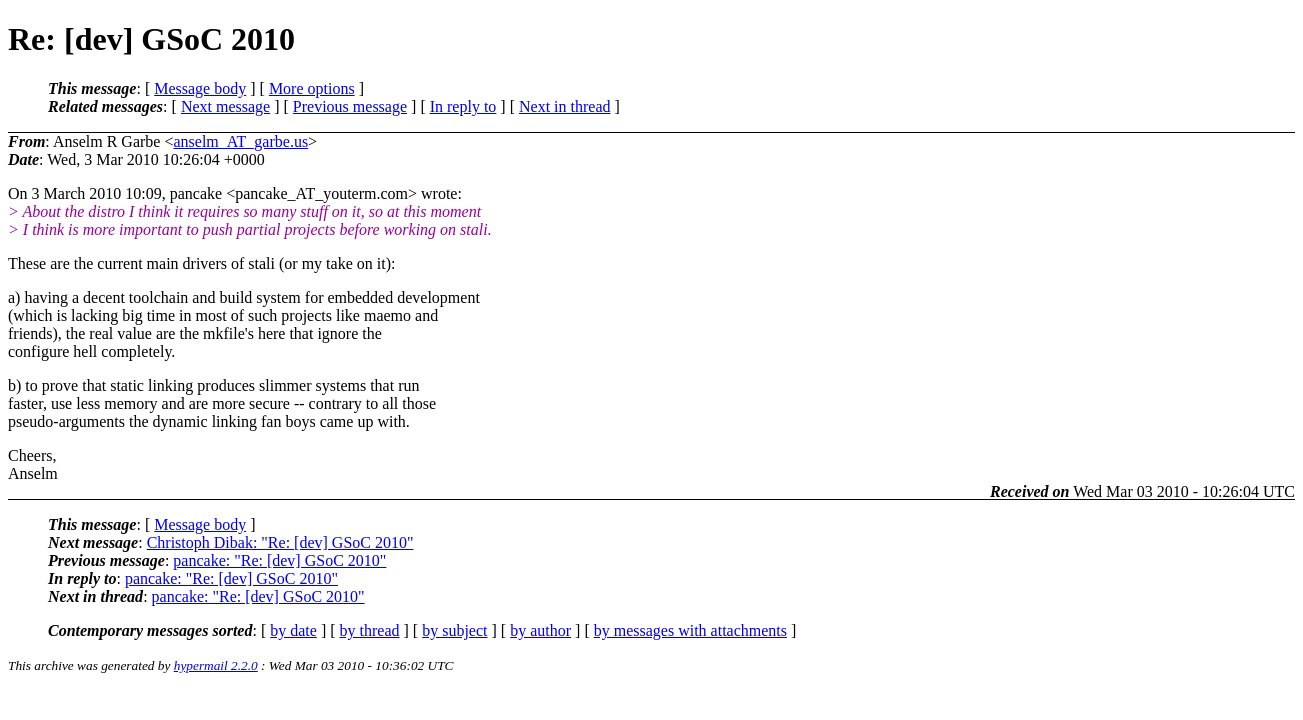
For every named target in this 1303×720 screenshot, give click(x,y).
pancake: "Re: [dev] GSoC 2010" (279, 560)
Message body (200, 88)
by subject (454, 630)
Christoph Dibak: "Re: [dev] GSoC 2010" (280, 542)
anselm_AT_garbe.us (240, 141)
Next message (225, 106)
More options (312, 88)
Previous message (350, 106)
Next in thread (565, 106)
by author (540, 630)
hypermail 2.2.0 (216, 665)
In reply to (463, 106)
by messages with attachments (690, 630)
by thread (370, 630)
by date (293, 630)
